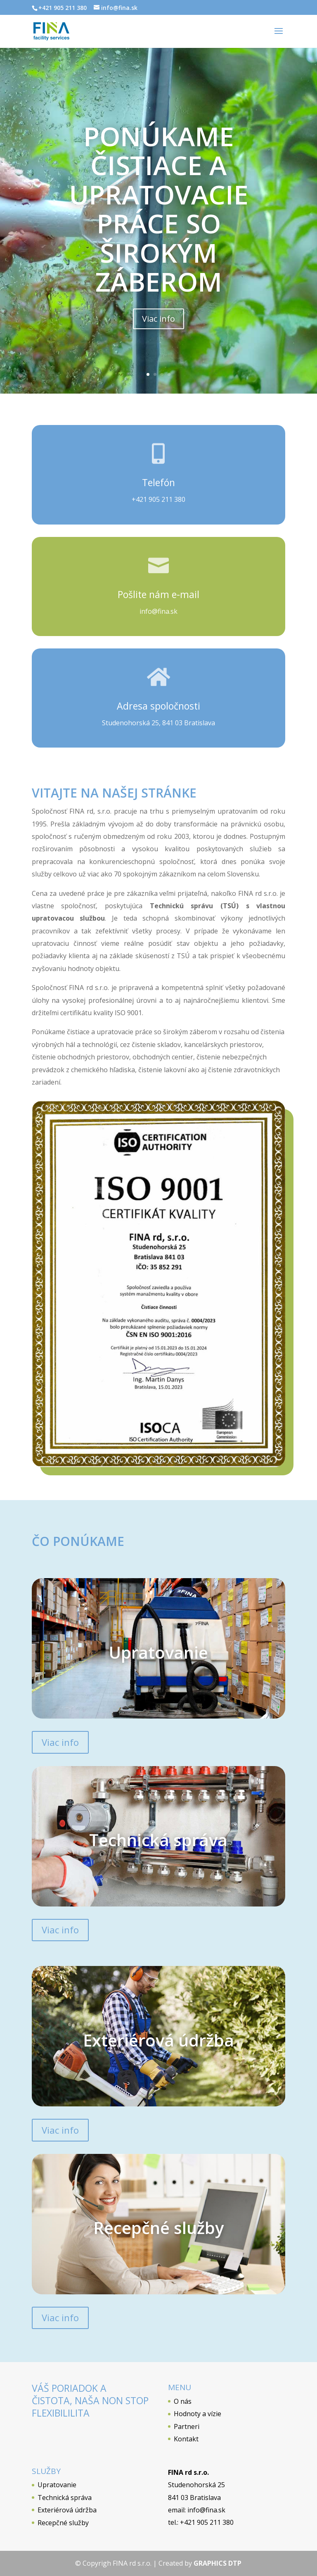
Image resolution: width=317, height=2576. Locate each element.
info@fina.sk (158, 611)
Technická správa (65, 2497)
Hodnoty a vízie (197, 2413)
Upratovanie (57, 2484)
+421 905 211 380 (158, 499)
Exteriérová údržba (67, 2509)
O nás (183, 2401)
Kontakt (186, 2438)
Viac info (158, 322)
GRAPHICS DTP (217, 2563)
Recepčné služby (63, 2522)
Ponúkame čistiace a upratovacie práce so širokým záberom (158, 213)
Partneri (186, 2426)
